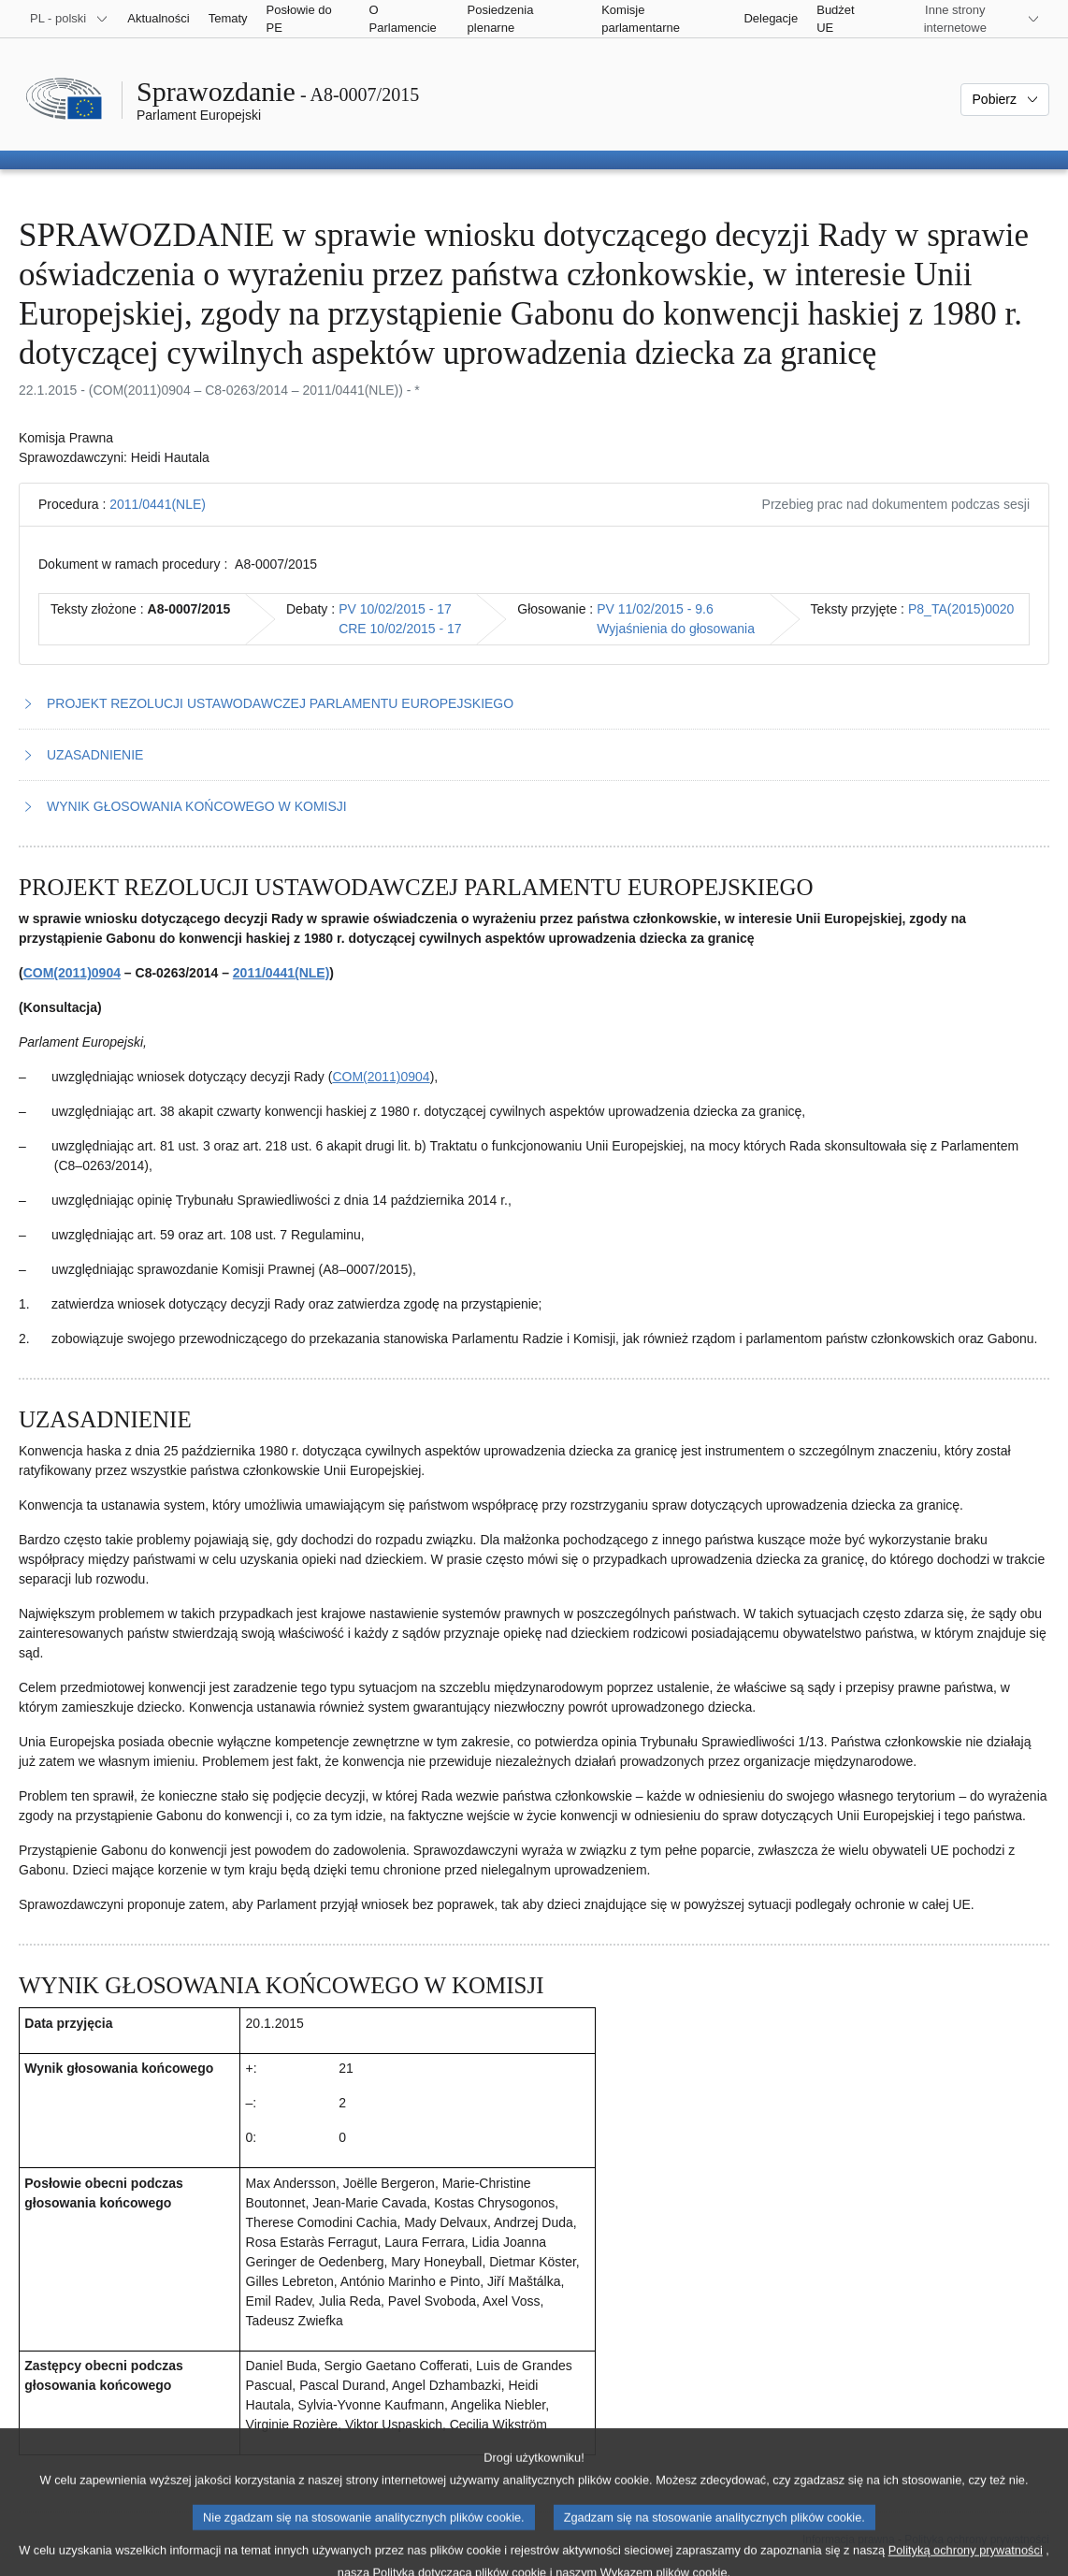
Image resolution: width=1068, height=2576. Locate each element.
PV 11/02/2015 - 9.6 (655, 608)
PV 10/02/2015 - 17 (395, 608)
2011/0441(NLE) (157, 504)
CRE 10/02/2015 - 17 (400, 628)
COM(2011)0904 (72, 972)
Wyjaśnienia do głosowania (676, 628)
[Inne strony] (966, 18)
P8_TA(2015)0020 (961, 608)
